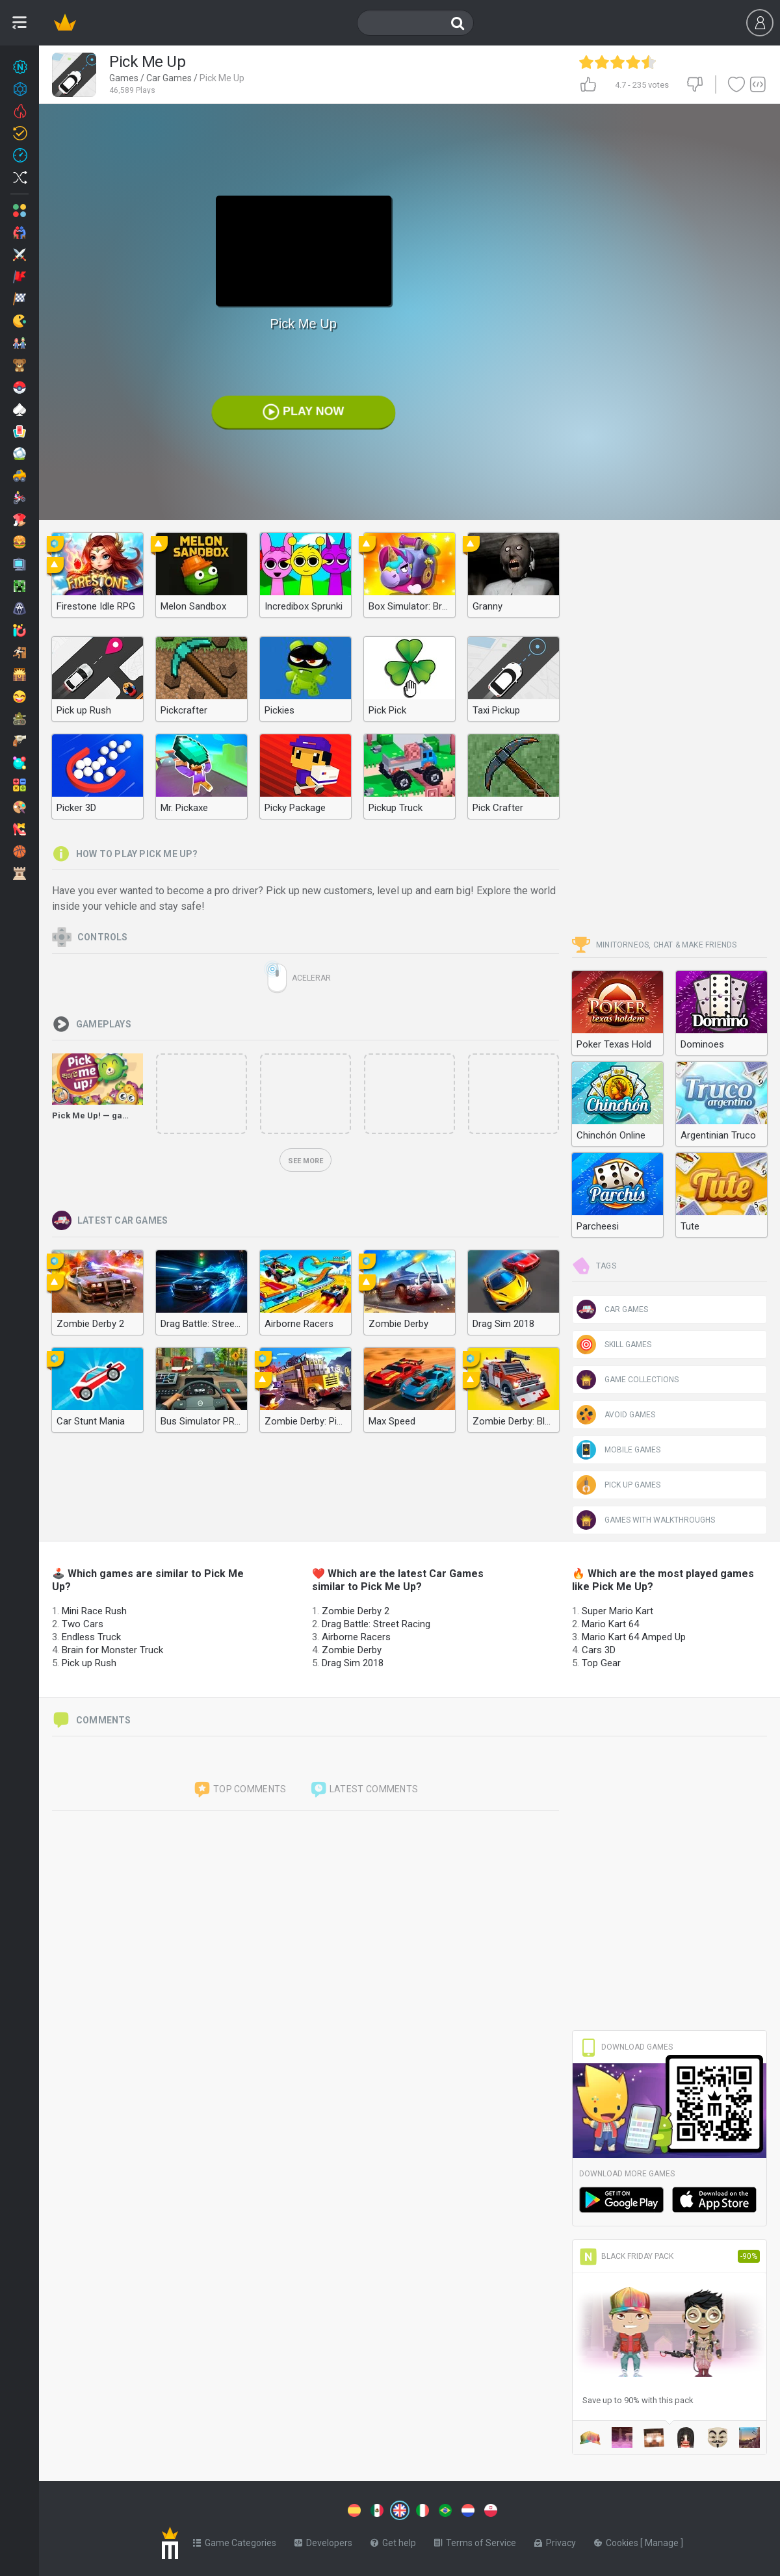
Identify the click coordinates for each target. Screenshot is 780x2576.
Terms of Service (475, 2540)
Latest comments (364, 1790)
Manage (663, 2540)
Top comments (240, 1790)
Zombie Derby (352, 1650)
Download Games (626, 2047)
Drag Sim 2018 (353, 1663)
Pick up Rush (89, 1663)
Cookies (617, 2540)
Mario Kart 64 (610, 1624)
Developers (323, 2540)
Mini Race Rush (94, 1611)
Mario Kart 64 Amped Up (634, 1637)
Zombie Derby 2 (355, 1611)
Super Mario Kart (617, 1611)
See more (305, 1161)
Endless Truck (91, 1637)
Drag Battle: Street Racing (376, 1624)
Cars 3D (599, 1650)
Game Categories (234, 2540)
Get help (393, 2540)
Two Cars (82, 1624)
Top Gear (601, 1663)
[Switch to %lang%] (281, 2509)
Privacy (555, 2540)
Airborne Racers (356, 1637)
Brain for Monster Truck (112, 1650)
